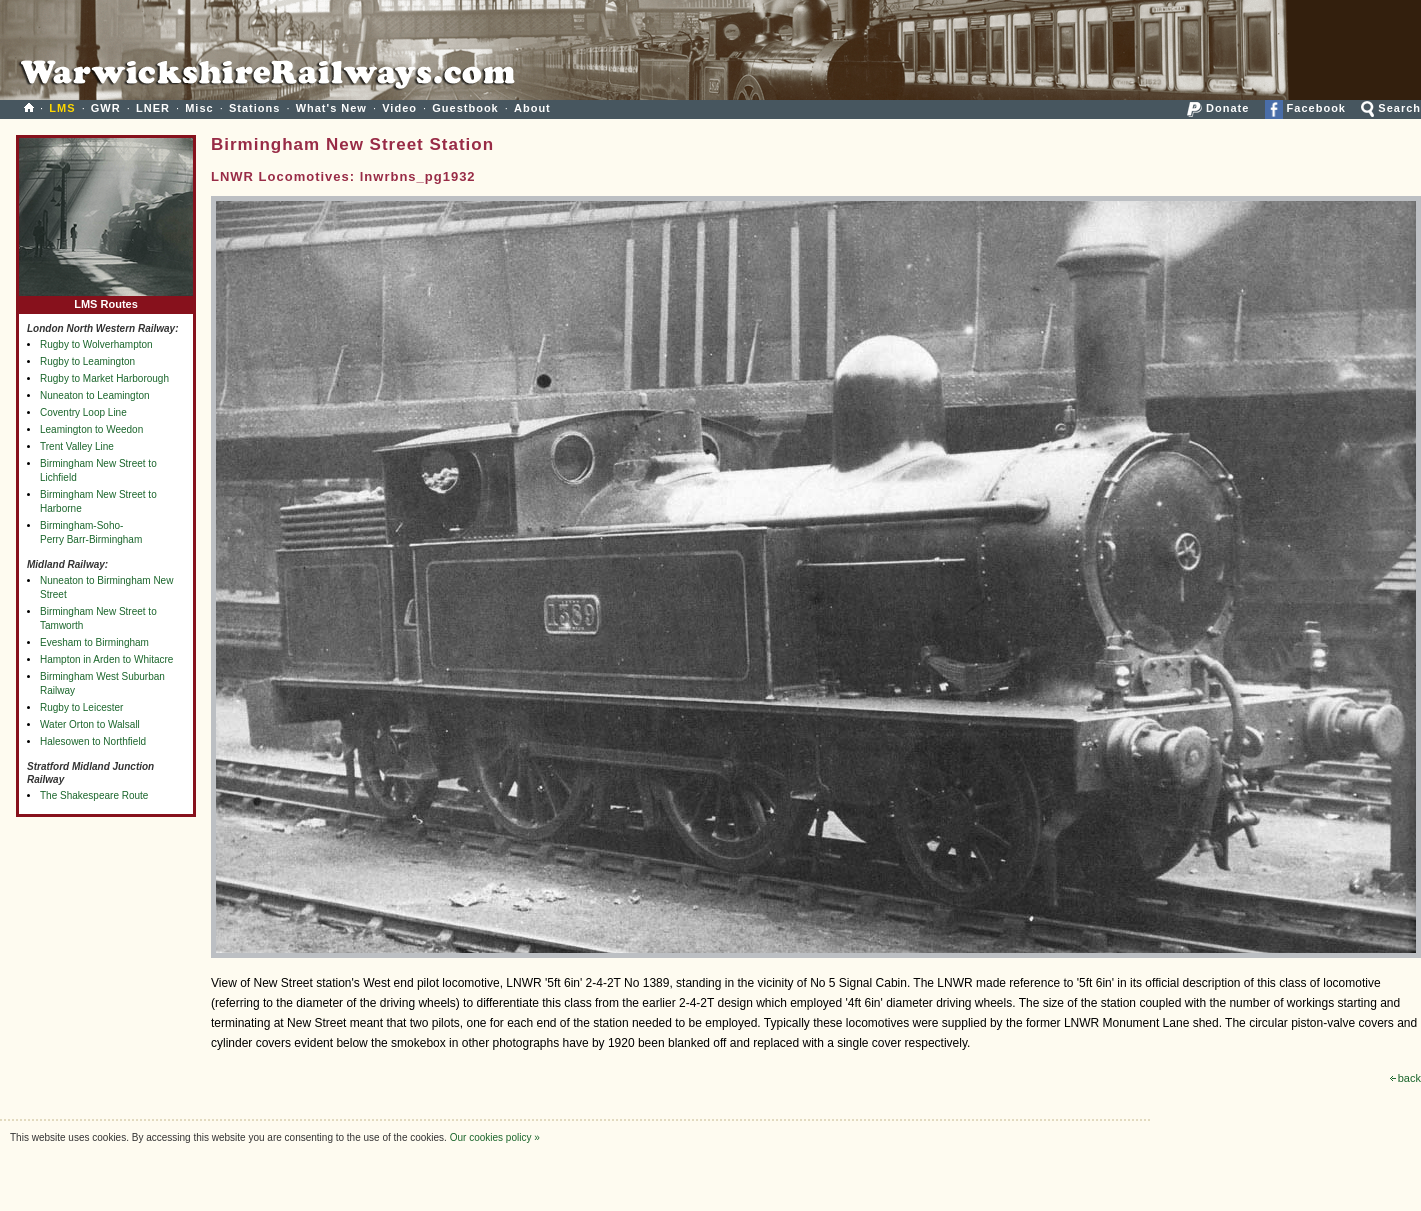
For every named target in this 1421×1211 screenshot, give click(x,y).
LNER (153, 108)
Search (1391, 108)
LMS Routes (106, 299)
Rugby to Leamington (87, 361)
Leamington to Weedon (91, 429)
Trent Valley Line (77, 446)
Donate (1218, 108)
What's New (331, 108)
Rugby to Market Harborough (104, 378)
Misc (199, 108)
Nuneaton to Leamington (95, 395)
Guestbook (465, 108)
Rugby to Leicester (81, 707)
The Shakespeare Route (94, 795)
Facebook (1305, 108)
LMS (62, 108)
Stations (254, 108)
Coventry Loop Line (83, 412)
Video (399, 108)
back (1405, 1078)
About (532, 108)
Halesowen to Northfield (93, 741)
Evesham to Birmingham (94, 642)
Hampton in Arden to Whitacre (106, 659)
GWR (106, 108)
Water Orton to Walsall (90, 724)
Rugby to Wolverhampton (96, 344)
